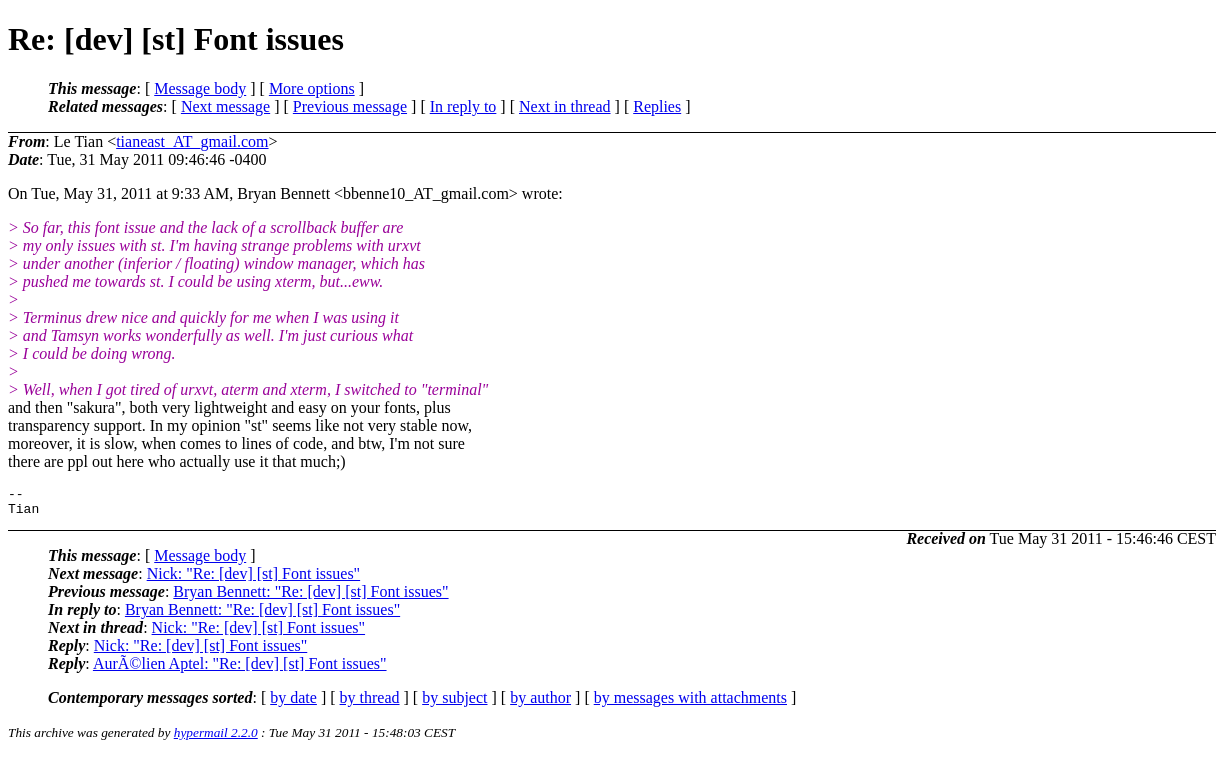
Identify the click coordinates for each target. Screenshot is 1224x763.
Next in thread (565, 106)
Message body (200, 88)
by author (540, 703)
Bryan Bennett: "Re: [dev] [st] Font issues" (310, 597)
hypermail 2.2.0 (216, 738)
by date (293, 703)
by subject (454, 703)
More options (312, 88)
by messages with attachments (690, 703)
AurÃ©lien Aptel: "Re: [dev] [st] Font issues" (240, 669)
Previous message (350, 106)
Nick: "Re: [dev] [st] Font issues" (253, 579)
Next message (225, 106)
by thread (370, 703)
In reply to (463, 106)
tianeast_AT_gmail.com (192, 141)
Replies (657, 106)
